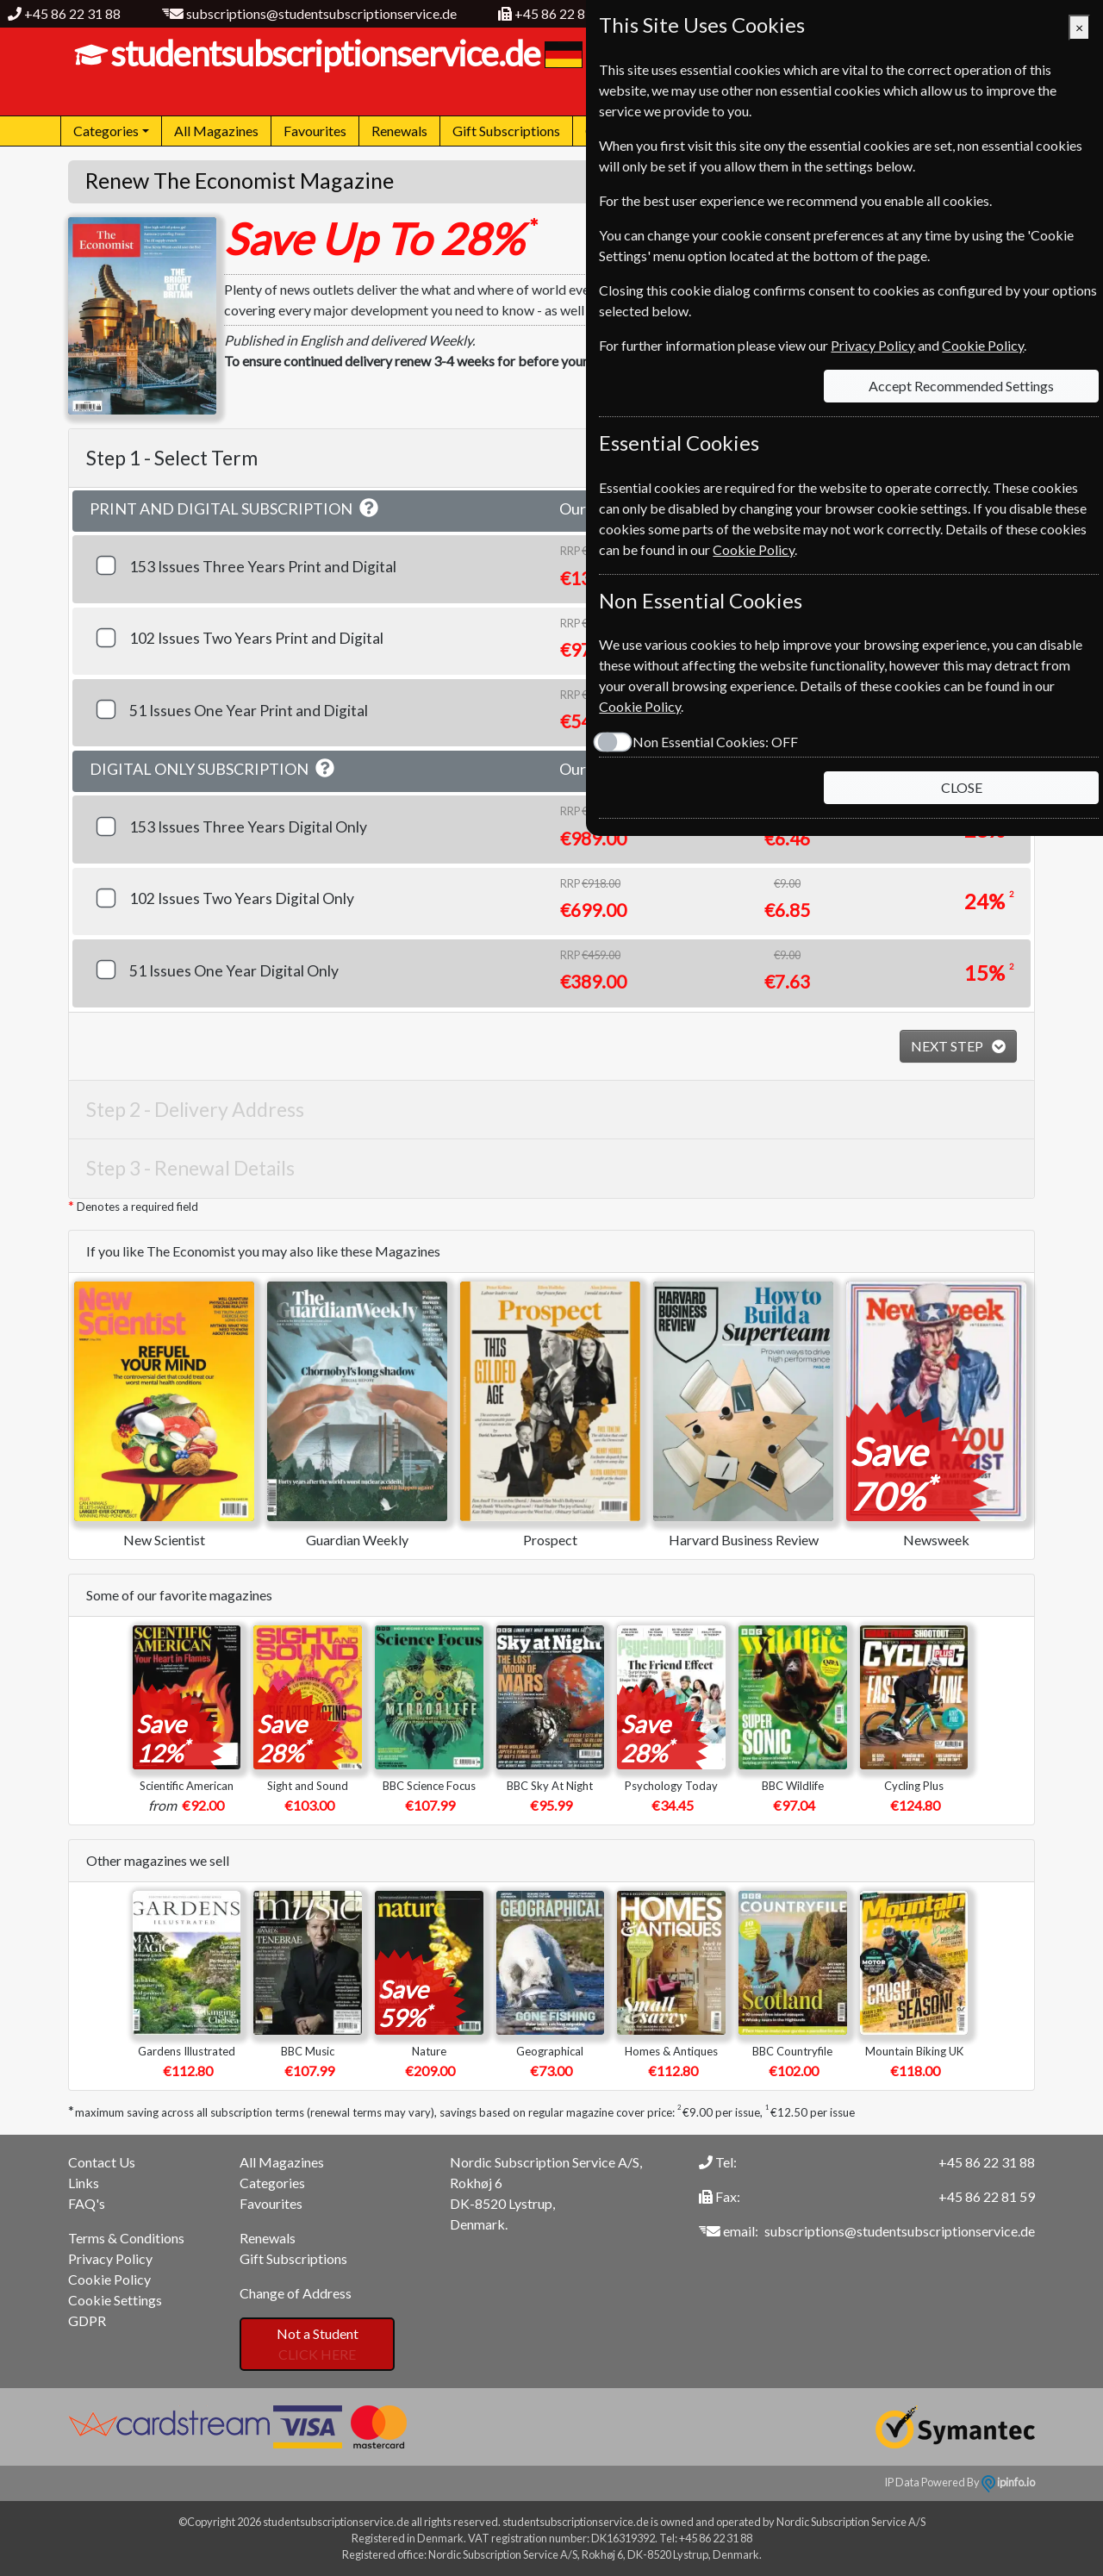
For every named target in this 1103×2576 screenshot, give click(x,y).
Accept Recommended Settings (961, 385)
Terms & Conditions (126, 2238)
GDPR (87, 2320)
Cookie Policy (109, 2279)
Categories (272, 2182)
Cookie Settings (115, 2300)
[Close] (1079, 28)
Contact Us (101, 2162)
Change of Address (296, 2293)
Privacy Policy (110, 2258)
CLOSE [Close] (961, 787)
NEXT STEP (948, 1046)
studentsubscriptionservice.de (323, 53)
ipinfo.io (1008, 2482)
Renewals (399, 130)
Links (83, 2182)
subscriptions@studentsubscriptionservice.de (321, 13)
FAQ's (86, 2203)
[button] (368, 508)
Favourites (315, 130)
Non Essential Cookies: (715, 741)
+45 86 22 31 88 (72, 13)
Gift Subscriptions (506, 130)
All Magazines (216, 130)
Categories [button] (106, 130)
